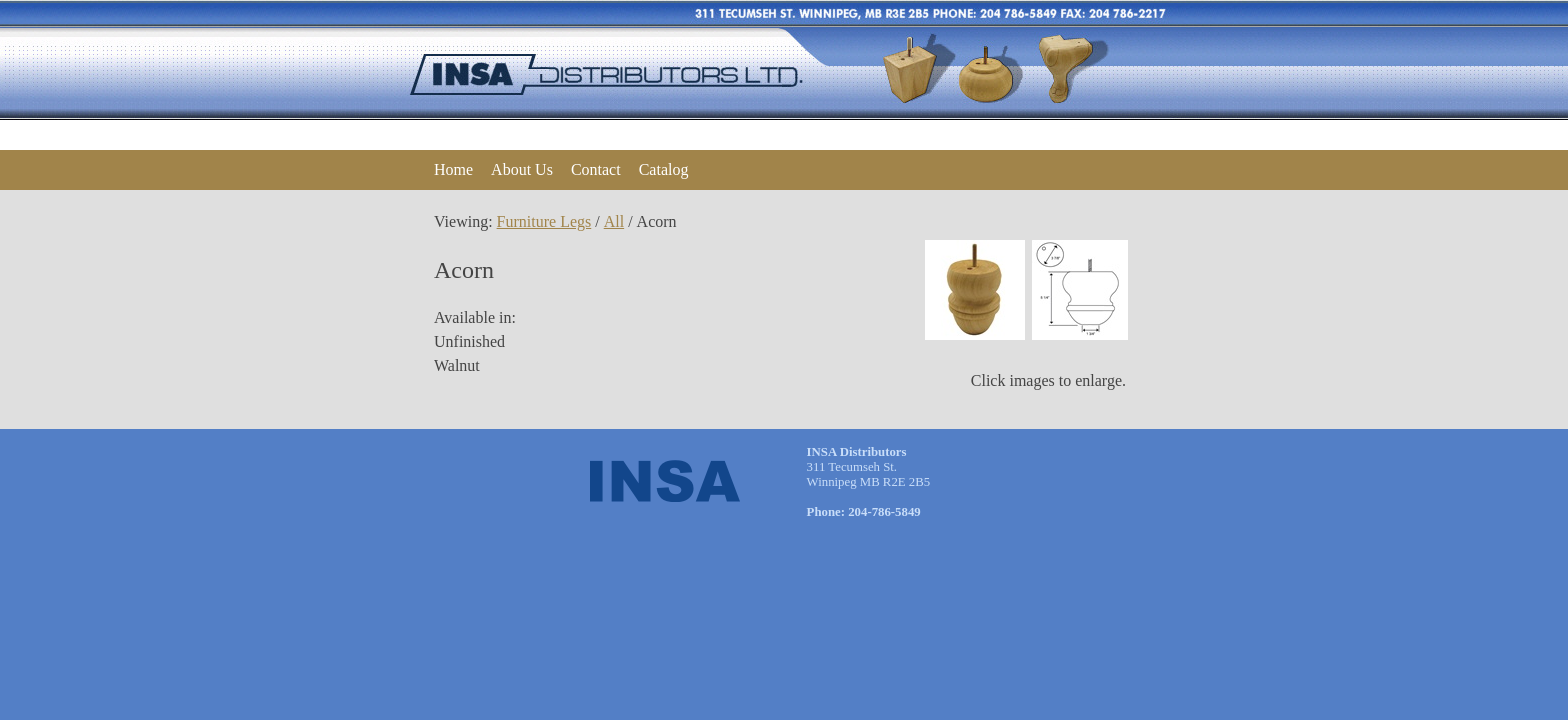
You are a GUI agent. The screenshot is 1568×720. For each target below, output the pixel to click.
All (614, 221)
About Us (522, 169)
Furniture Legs (544, 221)
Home (453, 169)
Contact (596, 169)
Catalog (664, 169)
